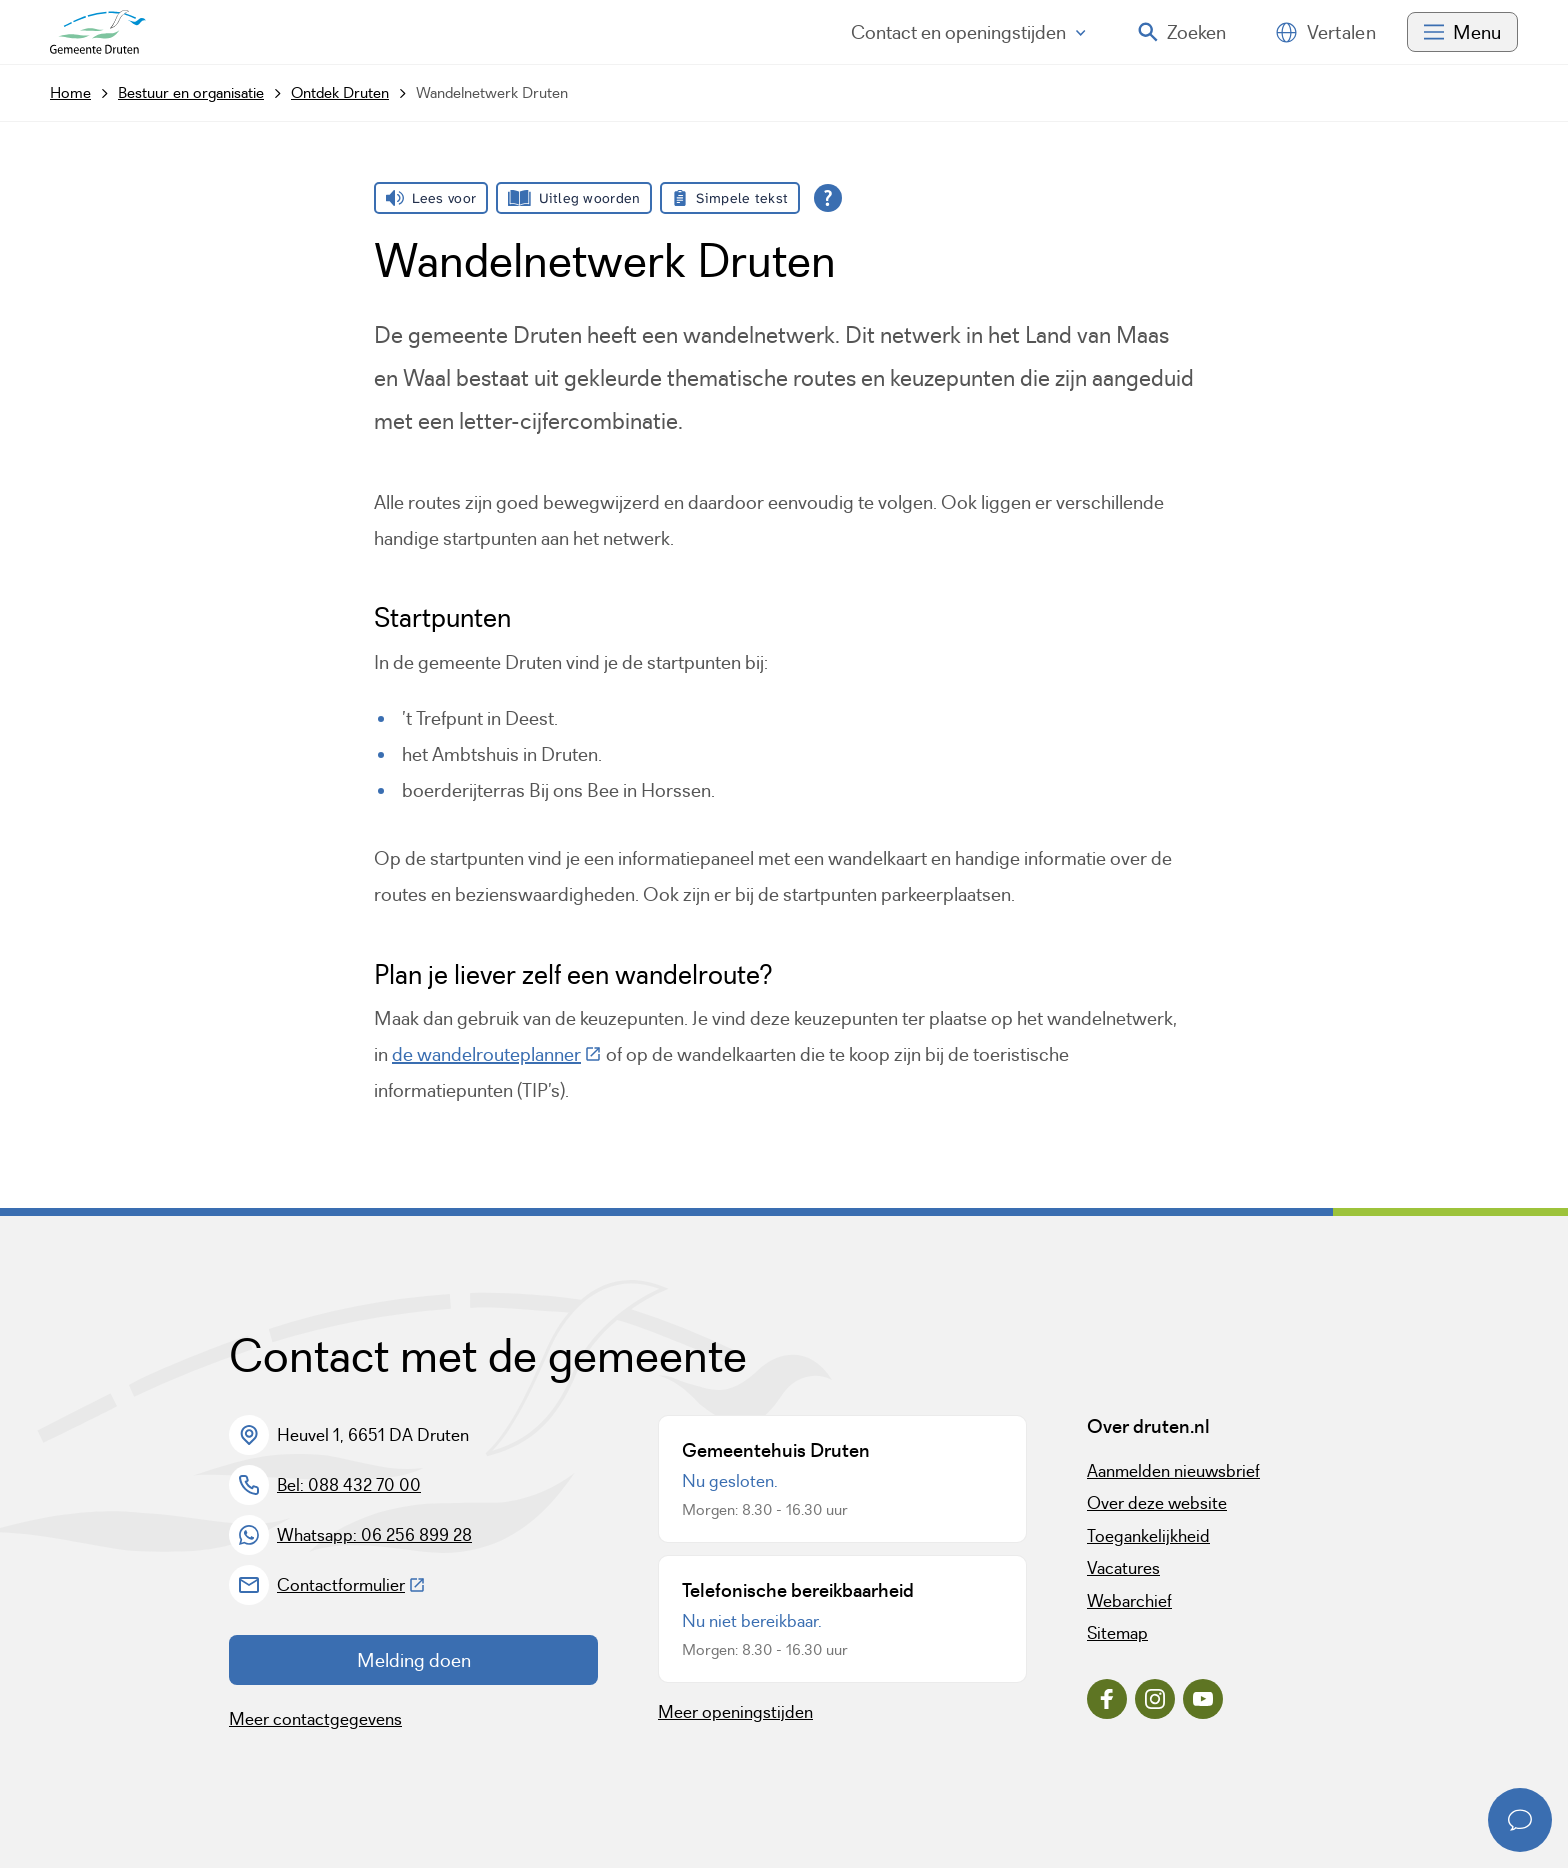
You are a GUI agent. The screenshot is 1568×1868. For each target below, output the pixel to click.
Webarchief (1129, 1601)
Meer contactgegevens (315, 1719)
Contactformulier (351, 1585)
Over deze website (1157, 1503)
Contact (968, 32)
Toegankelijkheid (1148, 1536)
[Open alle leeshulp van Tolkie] (828, 198)
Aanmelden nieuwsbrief (1173, 1471)
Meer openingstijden (735, 1712)
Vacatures (1123, 1568)
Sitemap (1117, 1633)
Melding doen (414, 1660)
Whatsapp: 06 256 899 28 (374, 1535)
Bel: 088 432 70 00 (349, 1485)
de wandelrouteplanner (497, 1054)
